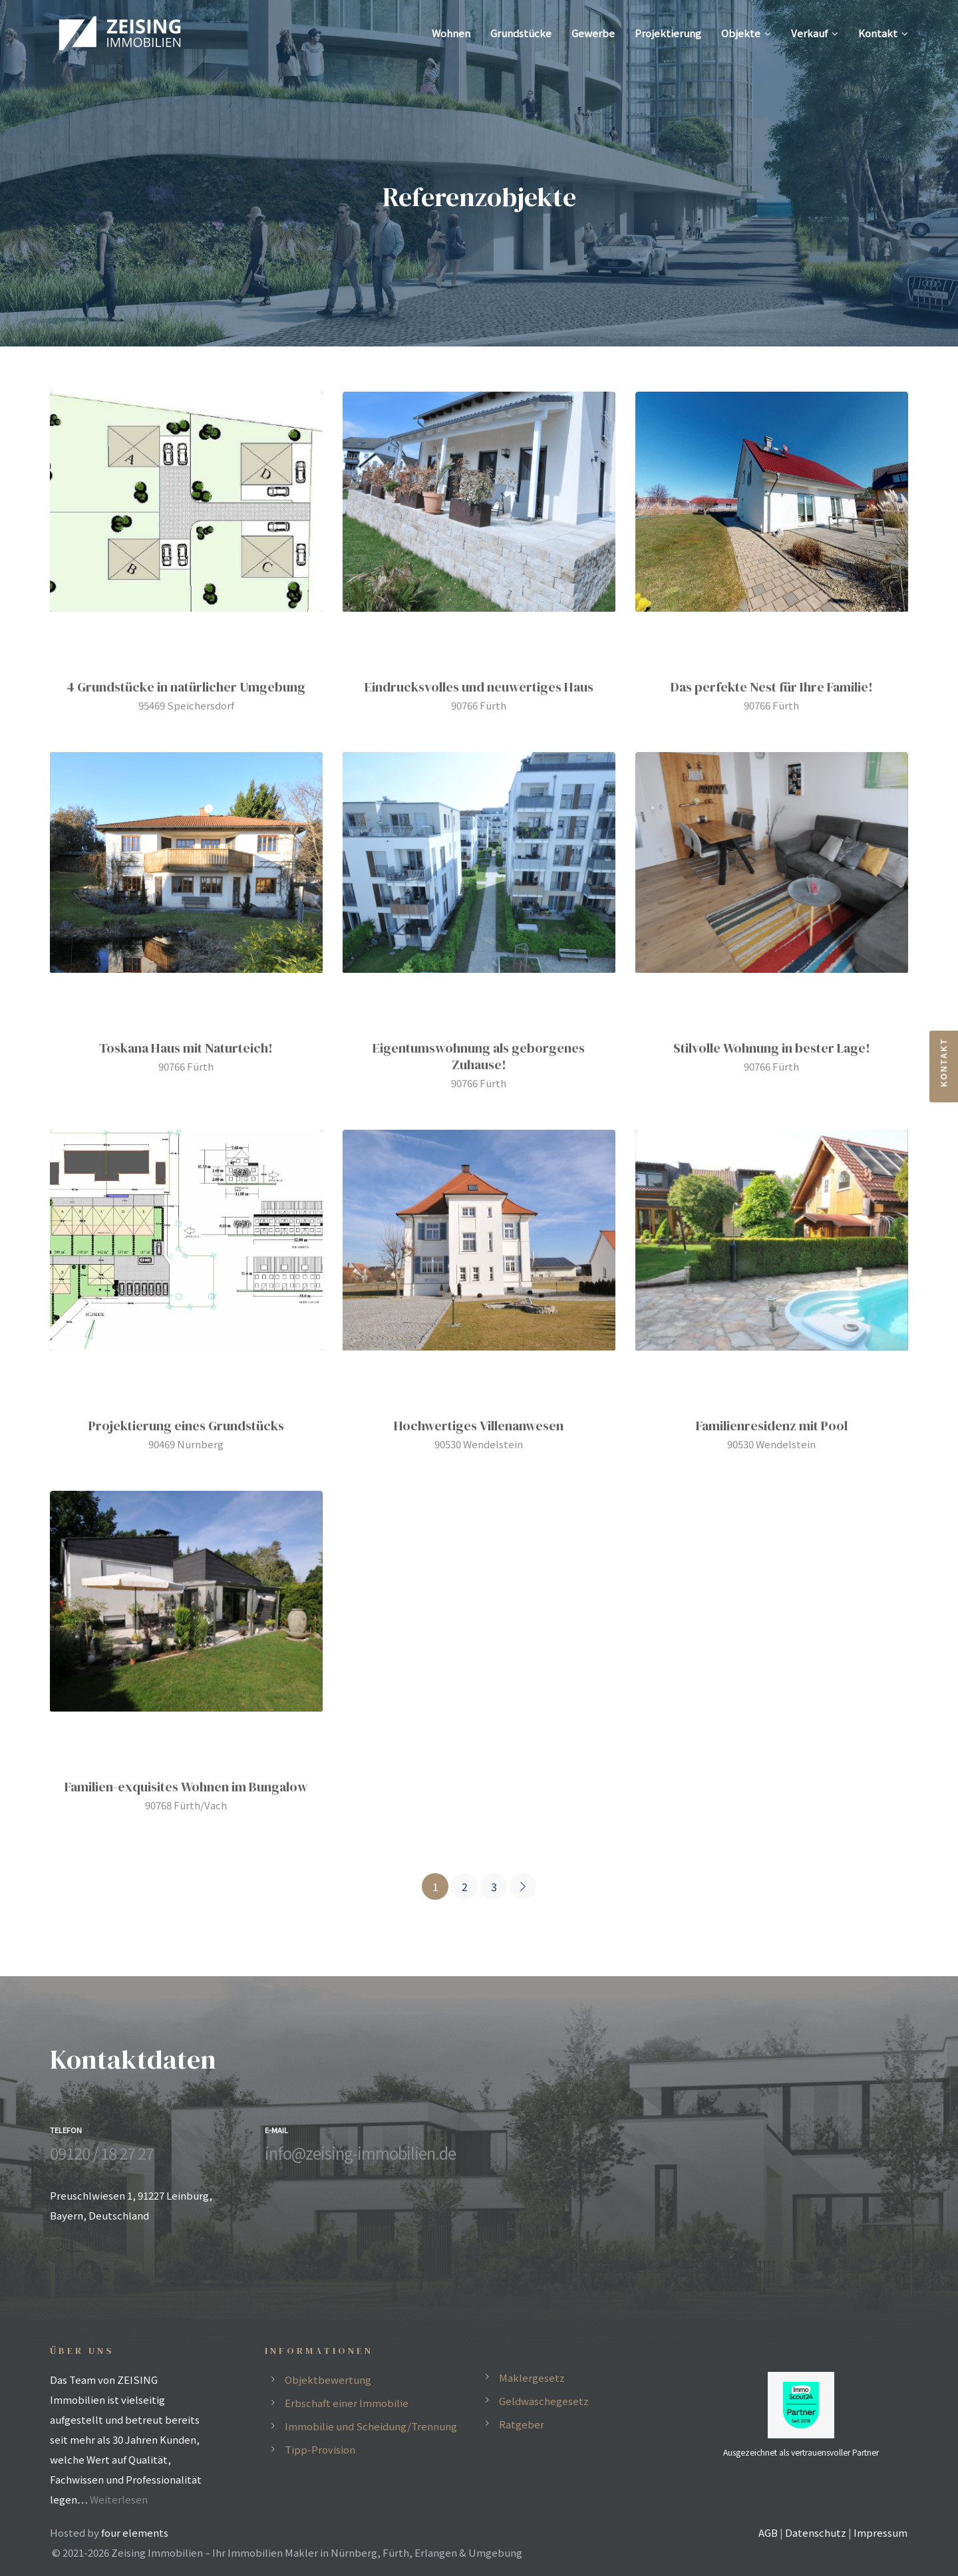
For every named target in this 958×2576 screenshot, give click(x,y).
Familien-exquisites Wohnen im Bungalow (186, 1786)
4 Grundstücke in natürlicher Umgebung (186, 687)
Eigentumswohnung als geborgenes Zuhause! (479, 1056)
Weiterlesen (119, 2499)
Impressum (880, 2532)
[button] (943, 1066)
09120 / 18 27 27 (102, 2152)
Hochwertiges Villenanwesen (478, 1425)
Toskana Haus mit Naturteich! (186, 1048)
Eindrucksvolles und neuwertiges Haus (479, 687)
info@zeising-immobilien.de (360, 2152)
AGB (768, 2532)
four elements (134, 2532)
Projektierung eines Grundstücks (186, 1425)
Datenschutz (815, 2532)
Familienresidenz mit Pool (772, 1425)
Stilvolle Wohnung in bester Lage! (771, 1048)
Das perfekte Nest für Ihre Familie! (772, 687)
